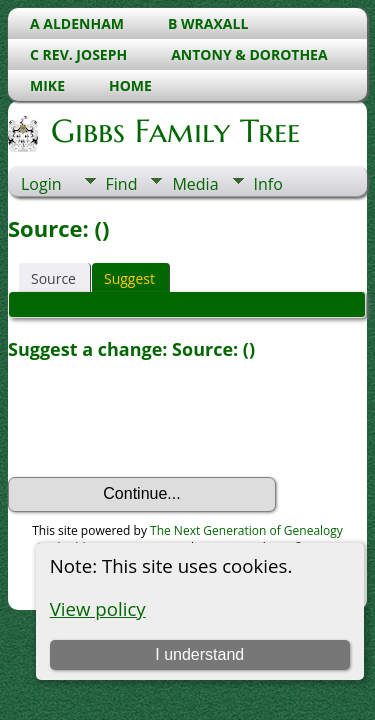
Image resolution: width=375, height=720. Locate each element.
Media (195, 184)
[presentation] (160, 419)
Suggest (129, 278)
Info (268, 184)
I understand (199, 654)
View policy (98, 608)
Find (122, 184)
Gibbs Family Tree (174, 131)
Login (41, 184)
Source (53, 278)
